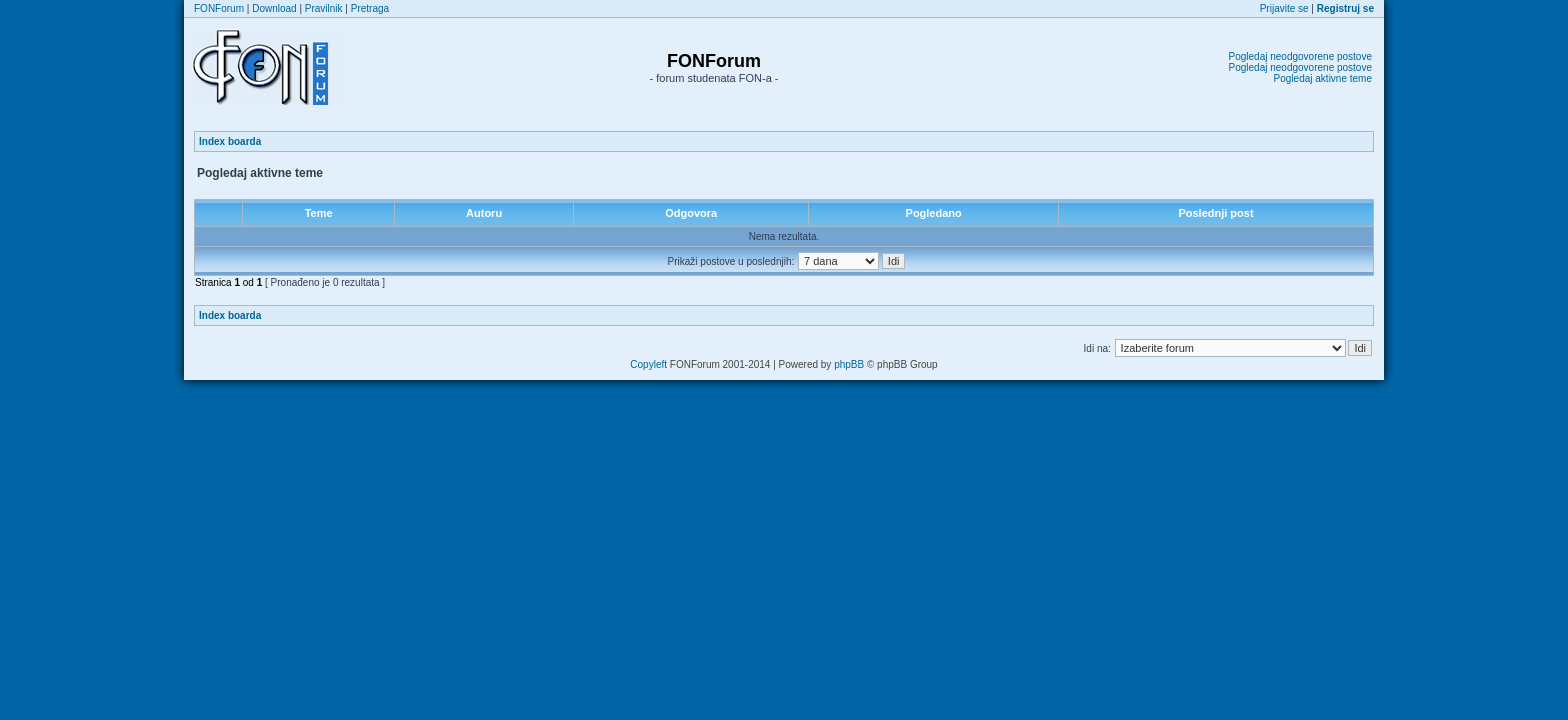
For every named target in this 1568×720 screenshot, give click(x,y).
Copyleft (648, 364)
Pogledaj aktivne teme (1323, 78)
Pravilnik (324, 8)
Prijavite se (1284, 8)
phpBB (849, 364)
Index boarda (230, 141)
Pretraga (370, 8)
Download (274, 8)
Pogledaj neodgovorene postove (1300, 56)
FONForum (219, 8)
